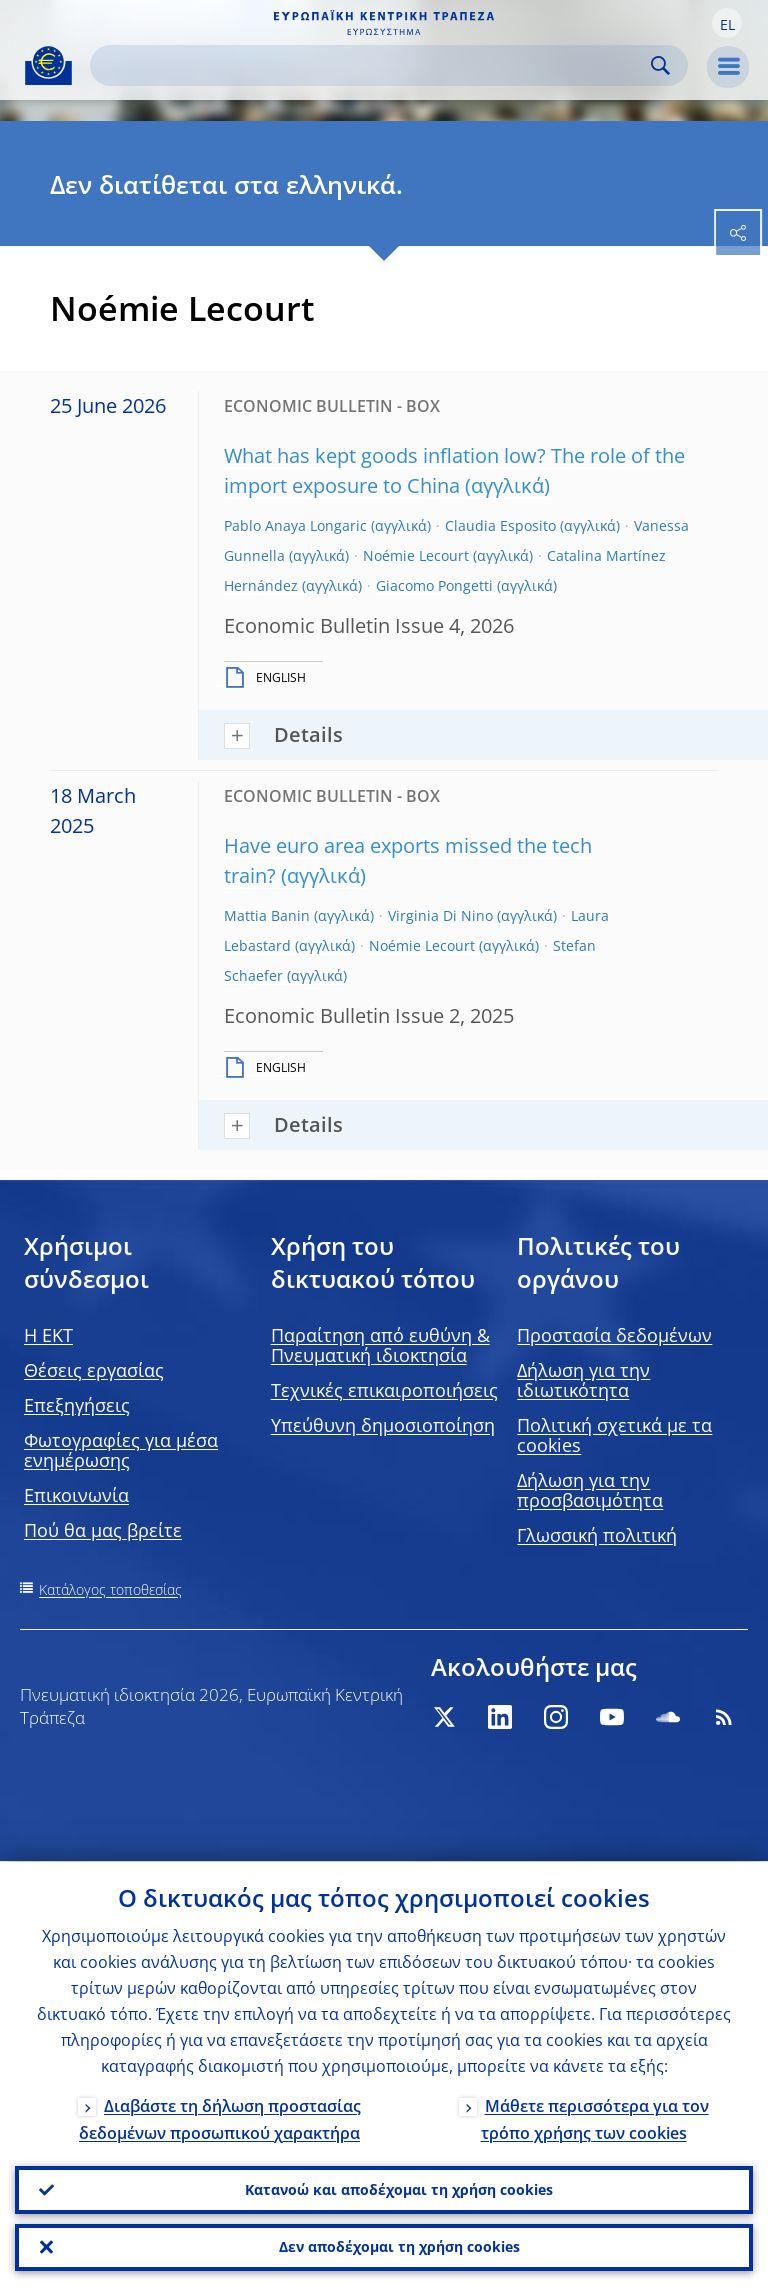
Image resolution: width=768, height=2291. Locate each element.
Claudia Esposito (500, 525)
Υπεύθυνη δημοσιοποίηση (383, 1425)
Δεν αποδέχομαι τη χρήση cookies (399, 2246)
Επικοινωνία (76, 1495)
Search (660, 65)
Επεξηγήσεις (77, 1405)
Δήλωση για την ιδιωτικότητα (583, 1380)
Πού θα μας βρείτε (103, 1530)
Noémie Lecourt (416, 555)
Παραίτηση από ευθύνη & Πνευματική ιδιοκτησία (380, 1345)
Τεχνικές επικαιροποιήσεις (384, 1390)
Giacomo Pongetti (434, 585)
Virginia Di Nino (440, 915)
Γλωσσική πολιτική (597, 1535)
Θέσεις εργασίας (94, 1370)
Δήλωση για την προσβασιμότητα (590, 1490)
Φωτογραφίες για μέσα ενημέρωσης (121, 1450)
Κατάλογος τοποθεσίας (110, 1589)
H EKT (48, 1335)
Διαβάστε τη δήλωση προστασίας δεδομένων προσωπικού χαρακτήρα (220, 2117)
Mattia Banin (267, 915)
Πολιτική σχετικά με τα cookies (614, 1435)
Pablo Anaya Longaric (295, 525)
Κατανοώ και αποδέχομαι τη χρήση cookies (399, 2188)
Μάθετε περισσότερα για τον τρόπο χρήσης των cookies (595, 2117)
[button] (727, 23)
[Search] (373, 65)
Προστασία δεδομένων (614, 1335)
